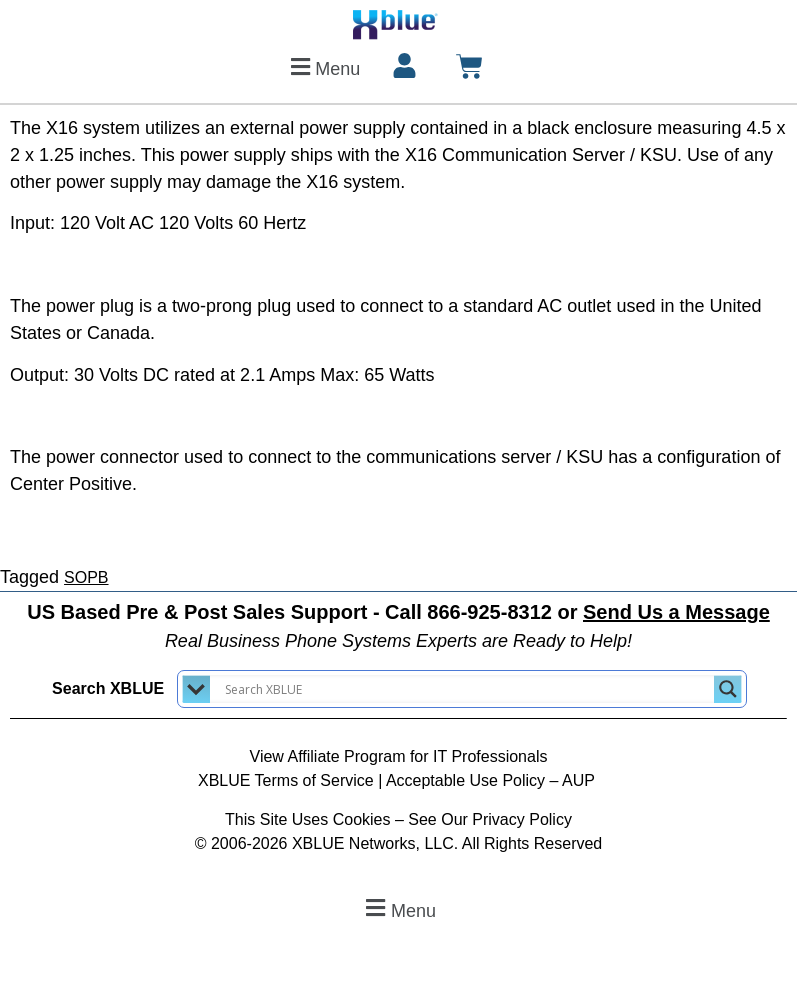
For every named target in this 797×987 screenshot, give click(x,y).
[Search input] (467, 689)
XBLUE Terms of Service (286, 780)
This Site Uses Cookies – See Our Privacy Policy (398, 819)
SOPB (86, 577)
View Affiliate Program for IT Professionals (399, 756)
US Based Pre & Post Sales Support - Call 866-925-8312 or (398, 612)
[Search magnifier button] (728, 689)
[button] (322, 66)
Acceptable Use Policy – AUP (492, 780)
